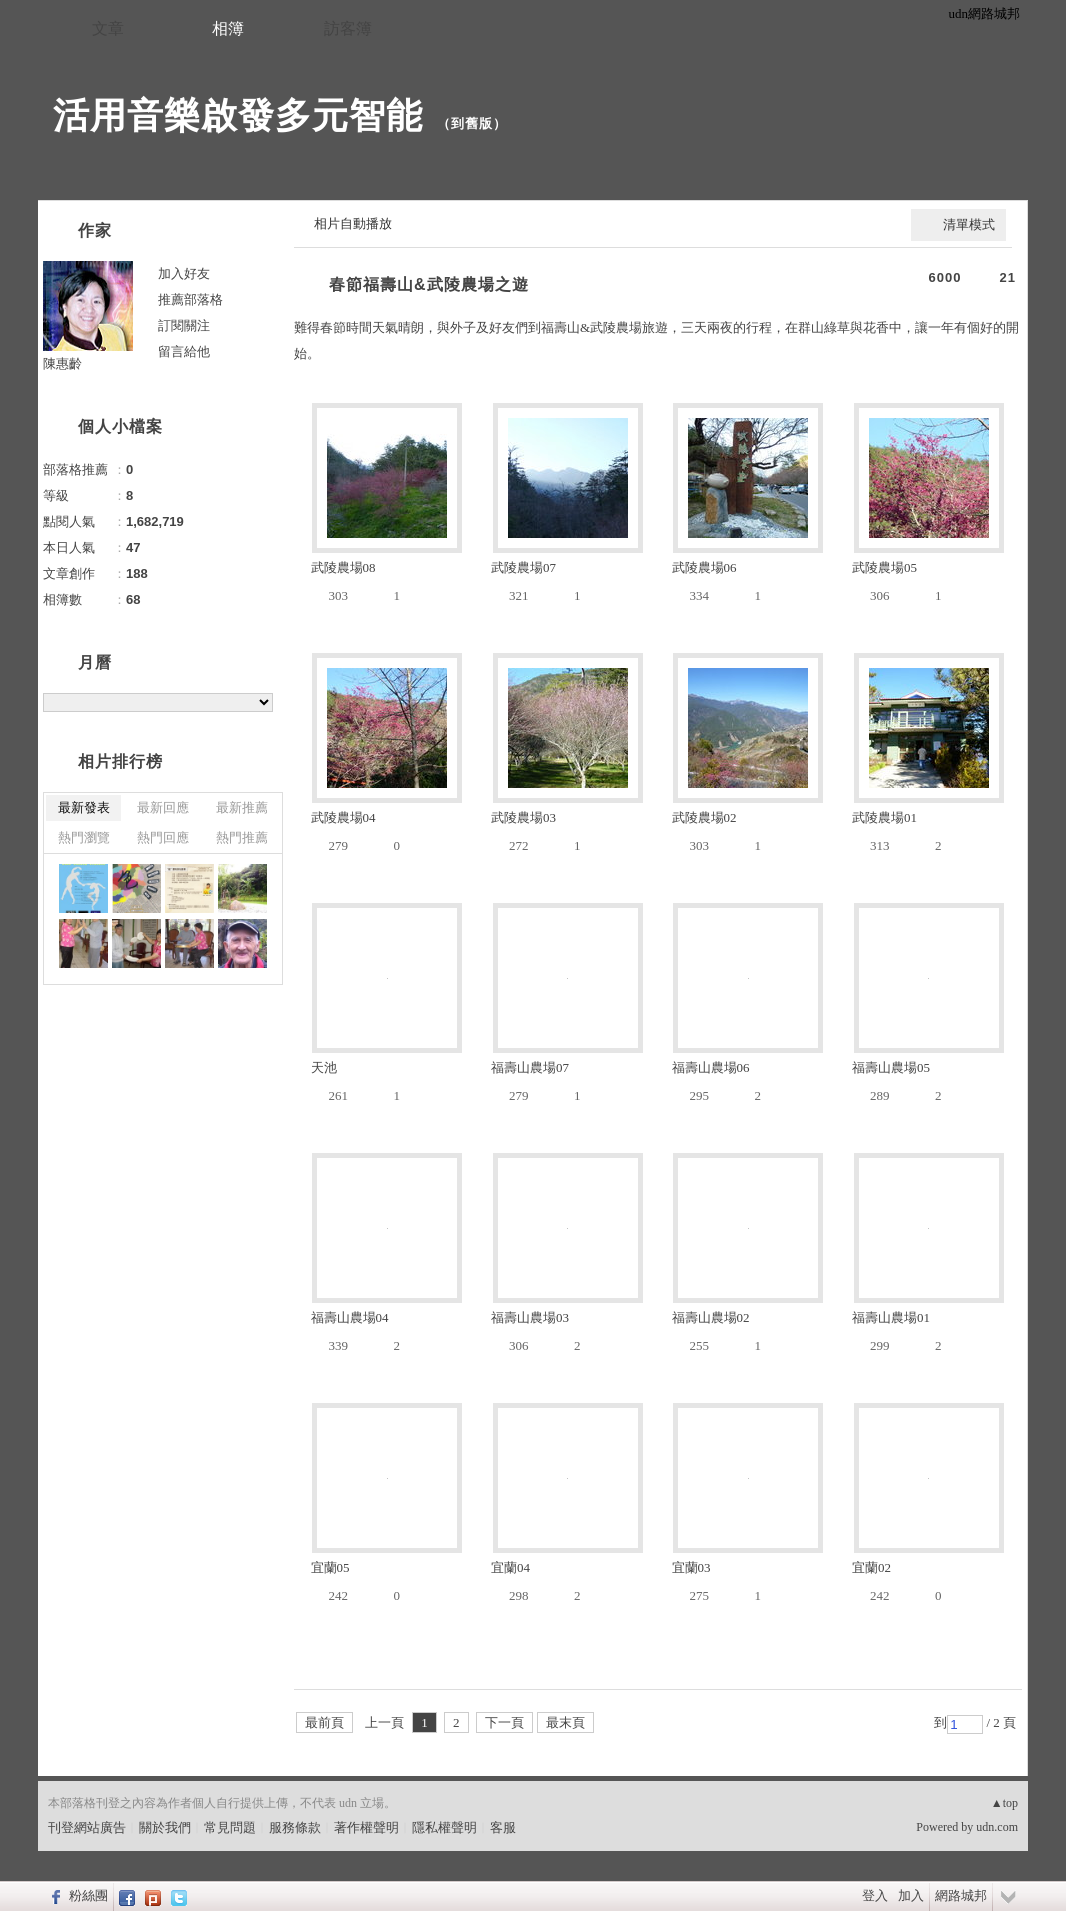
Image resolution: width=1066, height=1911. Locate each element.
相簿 (228, 28)
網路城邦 (961, 1895)
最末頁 (565, 1722)
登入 (875, 1895)
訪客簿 (348, 28)
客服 (503, 1827)
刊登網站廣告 (87, 1827)
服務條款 (295, 1827)
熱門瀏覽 (84, 837)
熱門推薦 (242, 837)
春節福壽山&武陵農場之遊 (429, 284)
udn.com (997, 1827)
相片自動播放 (353, 223)
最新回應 (163, 807)
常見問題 (230, 1827)
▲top (1004, 1803)
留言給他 (184, 351)
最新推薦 (242, 807)
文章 (108, 28)
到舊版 (472, 123)
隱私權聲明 (444, 1827)
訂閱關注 (184, 325)
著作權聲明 (366, 1827)
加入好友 (184, 273)
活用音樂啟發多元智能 (238, 115)
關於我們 (165, 1827)
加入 (911, 1895)
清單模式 (969, 224)
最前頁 (324, 1722)
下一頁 (504, 1722)
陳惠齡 (62, 363)
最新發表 (84, 807)
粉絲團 (88, 1895)
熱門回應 (163, 837)
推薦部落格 (190, 299)
